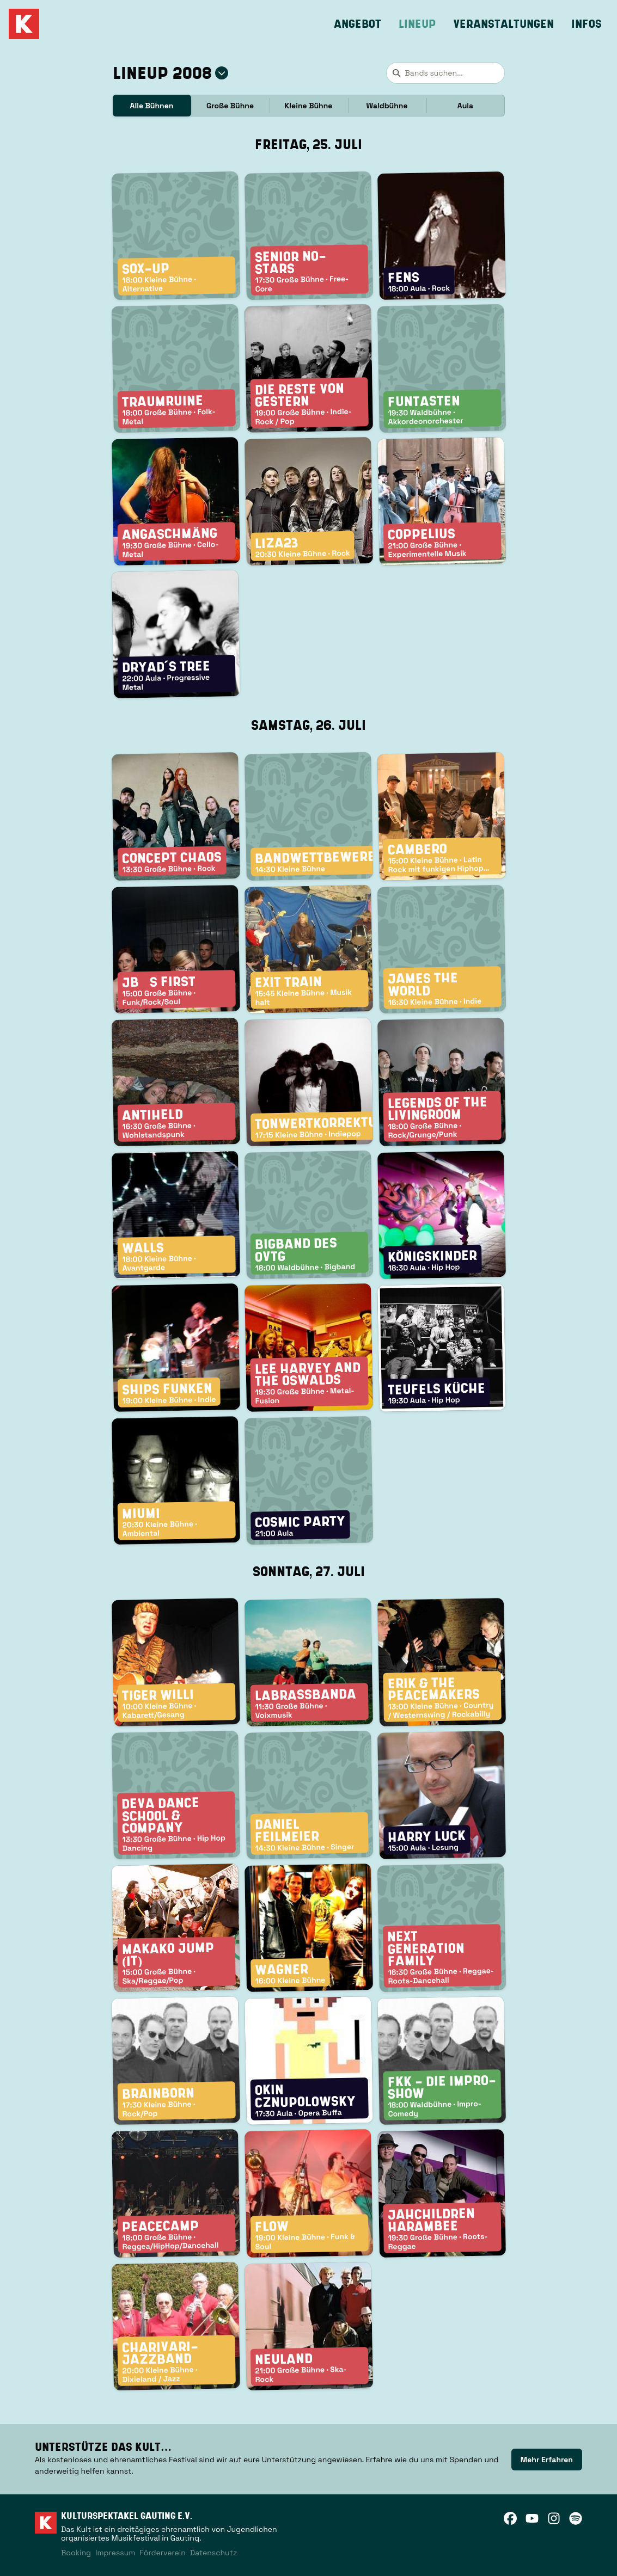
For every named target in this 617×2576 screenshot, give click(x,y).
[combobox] (445, 73)
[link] (546, 2459)
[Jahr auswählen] (221, 72)
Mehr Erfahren (547, 2459)
